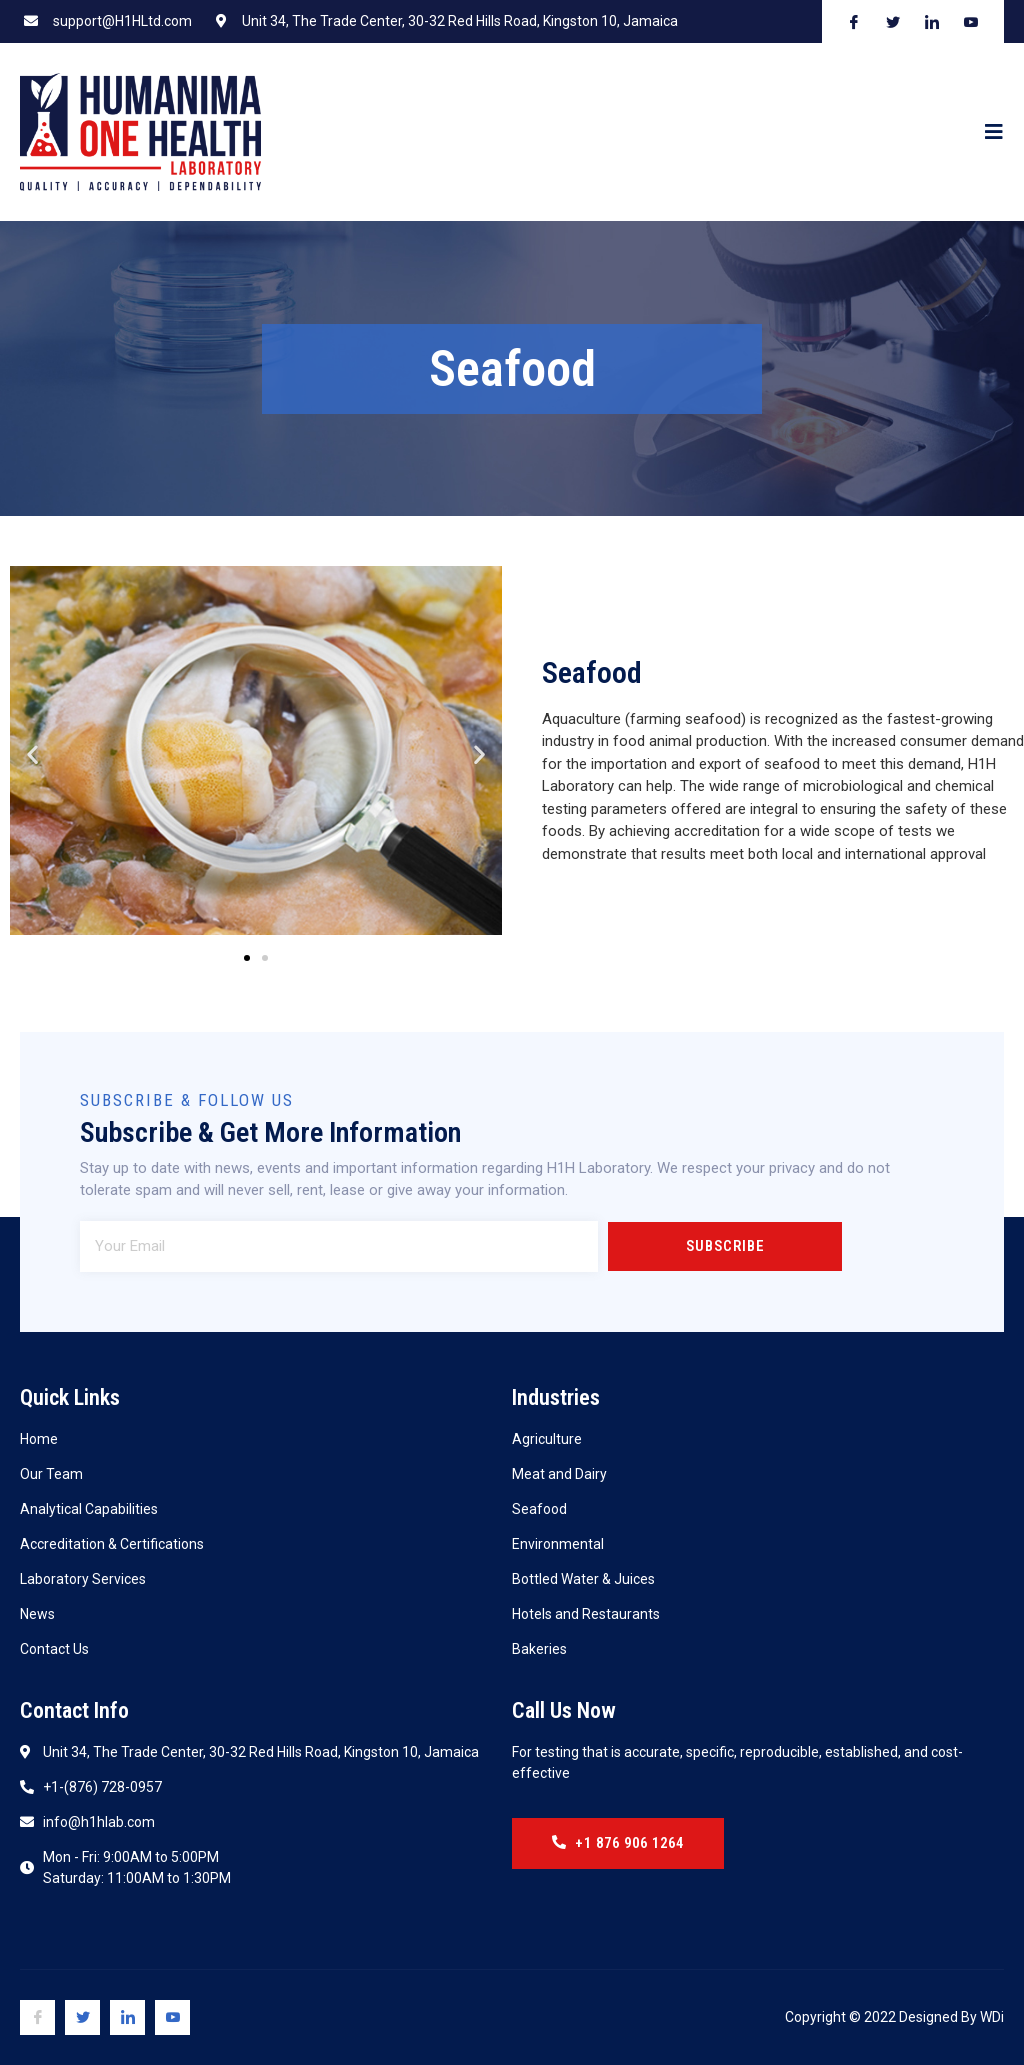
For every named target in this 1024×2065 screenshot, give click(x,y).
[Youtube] (172, 2017)
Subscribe (725, 1246)
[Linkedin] (127, 2017)
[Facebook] (37, 2017)
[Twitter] (82, 2017)
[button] (247, 957)
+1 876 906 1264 (623, 1843)
